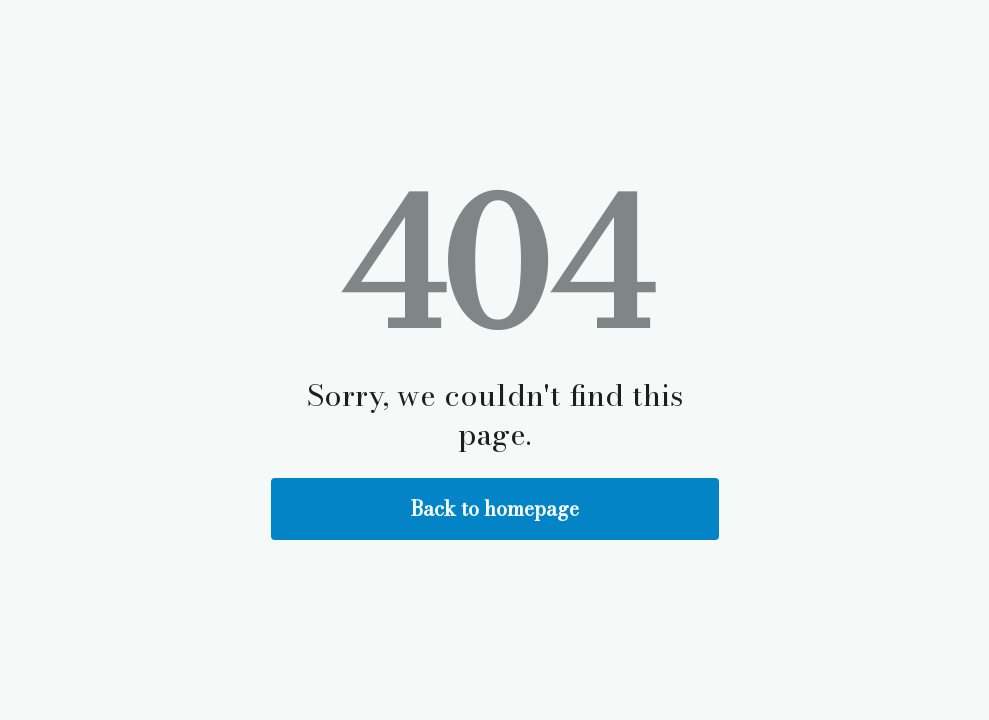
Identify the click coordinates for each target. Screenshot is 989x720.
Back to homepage (495, 508)
